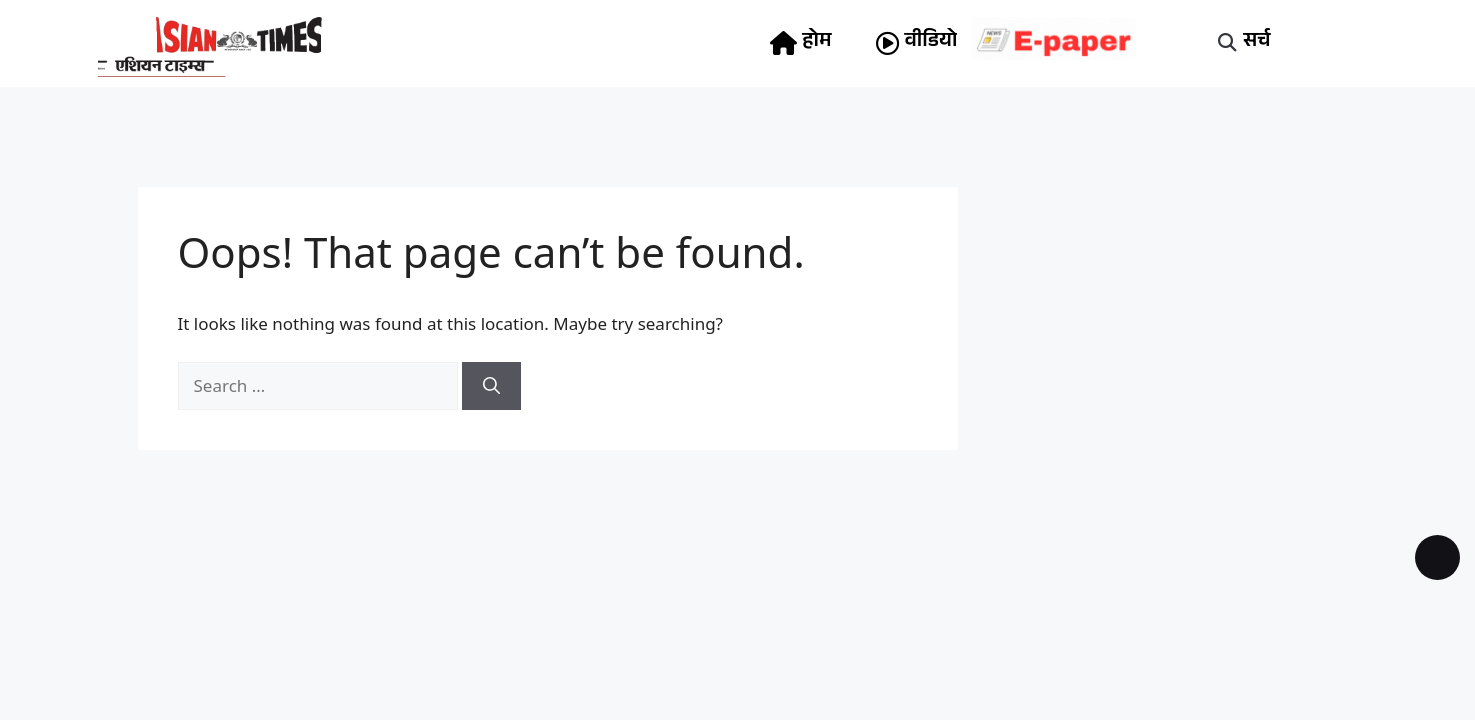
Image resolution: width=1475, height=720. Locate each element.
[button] (1226, 43)
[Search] (491, 386)
